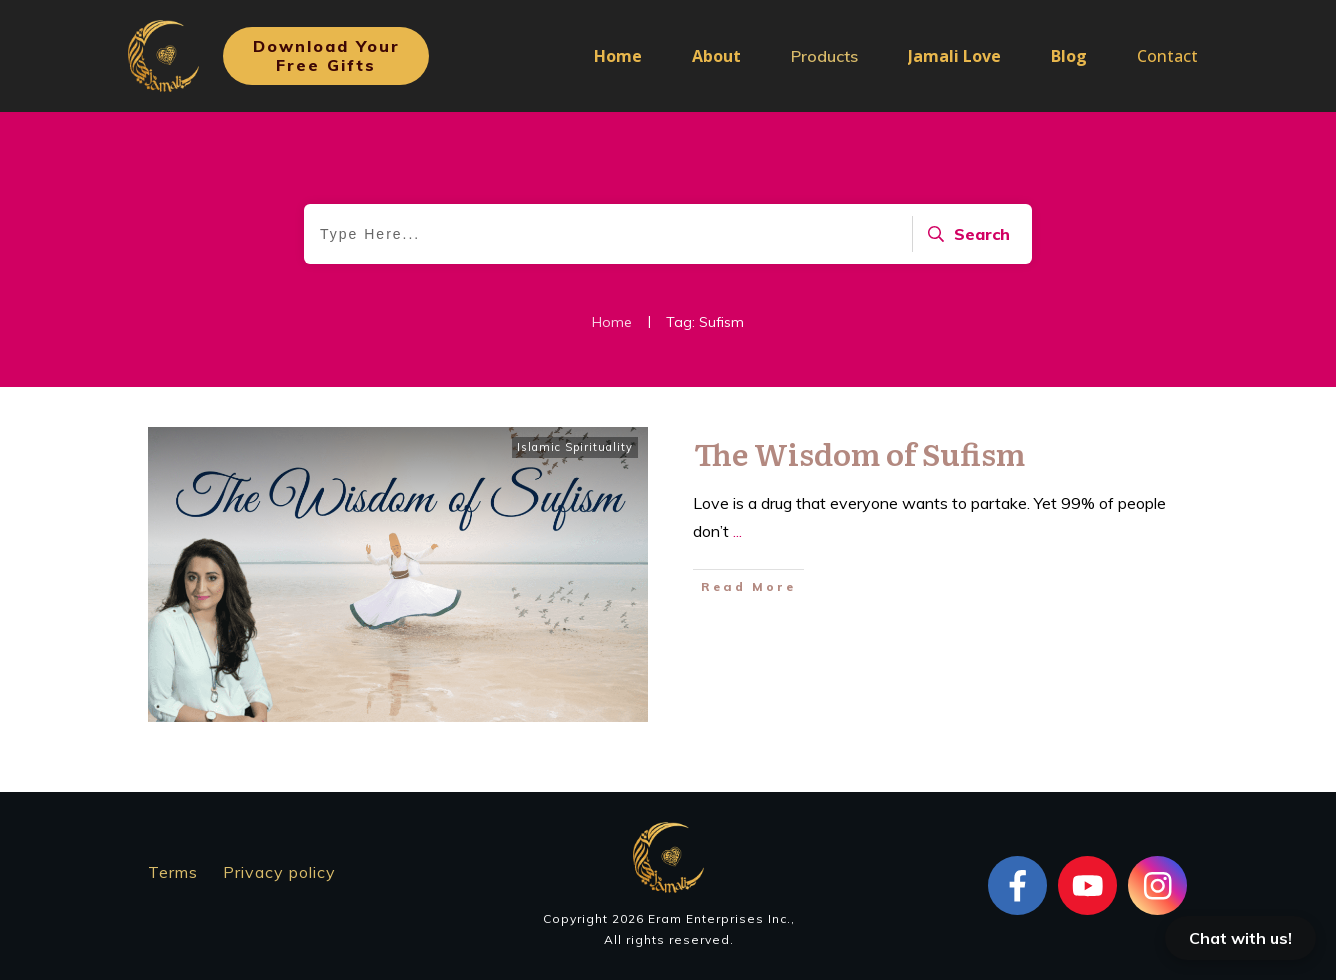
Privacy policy (279, 872)
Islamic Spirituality (575, 447)
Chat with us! (1240, 938)
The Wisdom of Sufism (859, 453)
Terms (173, 872)
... (737, 531)
